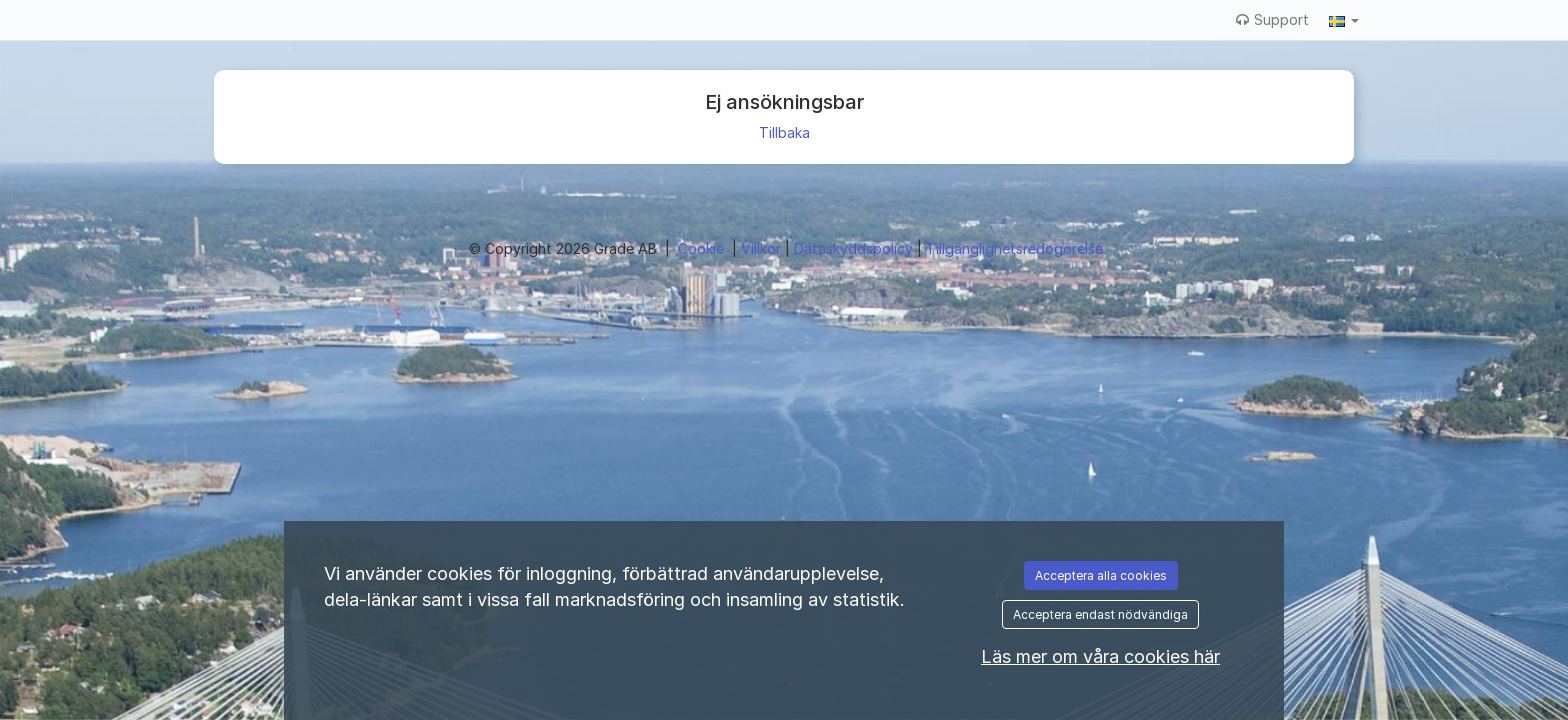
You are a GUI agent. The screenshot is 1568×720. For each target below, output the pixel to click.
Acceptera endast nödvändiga (1100, 614)
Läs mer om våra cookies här (1100, 656)
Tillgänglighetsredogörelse (1014, 248)
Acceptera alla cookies (1101, 575)
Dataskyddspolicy (855, 248)
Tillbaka (784, 132)
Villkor (763, 248)
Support (1272, 19)
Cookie (703, 248)
